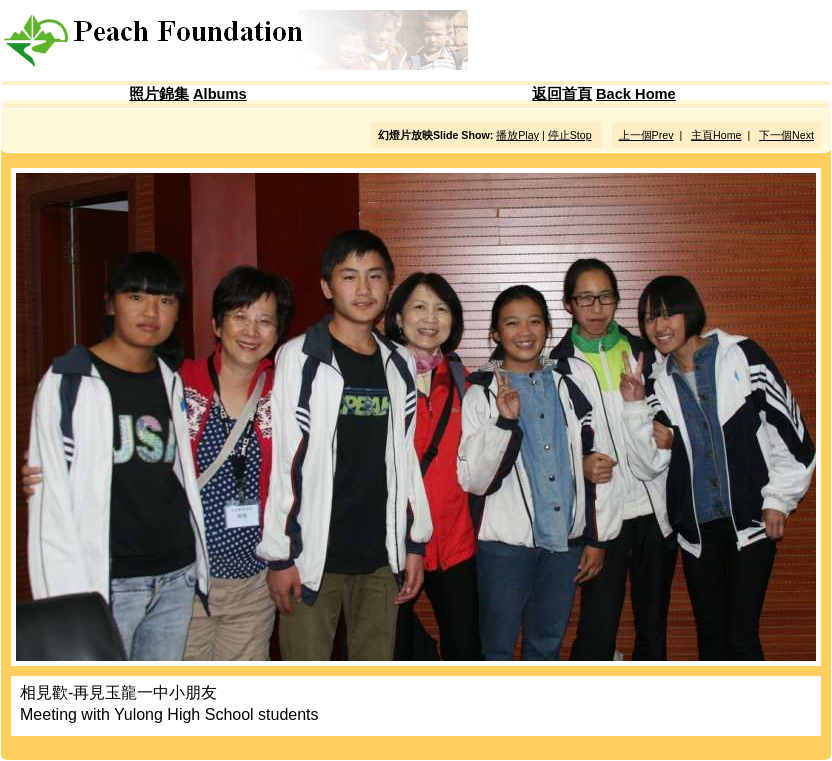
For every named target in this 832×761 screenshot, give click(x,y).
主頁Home (716, 135)
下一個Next (786, 135)
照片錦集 (159, 94)
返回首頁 (562, 94)
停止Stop (570, 135)
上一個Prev (646, 135)
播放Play (517, 135)
